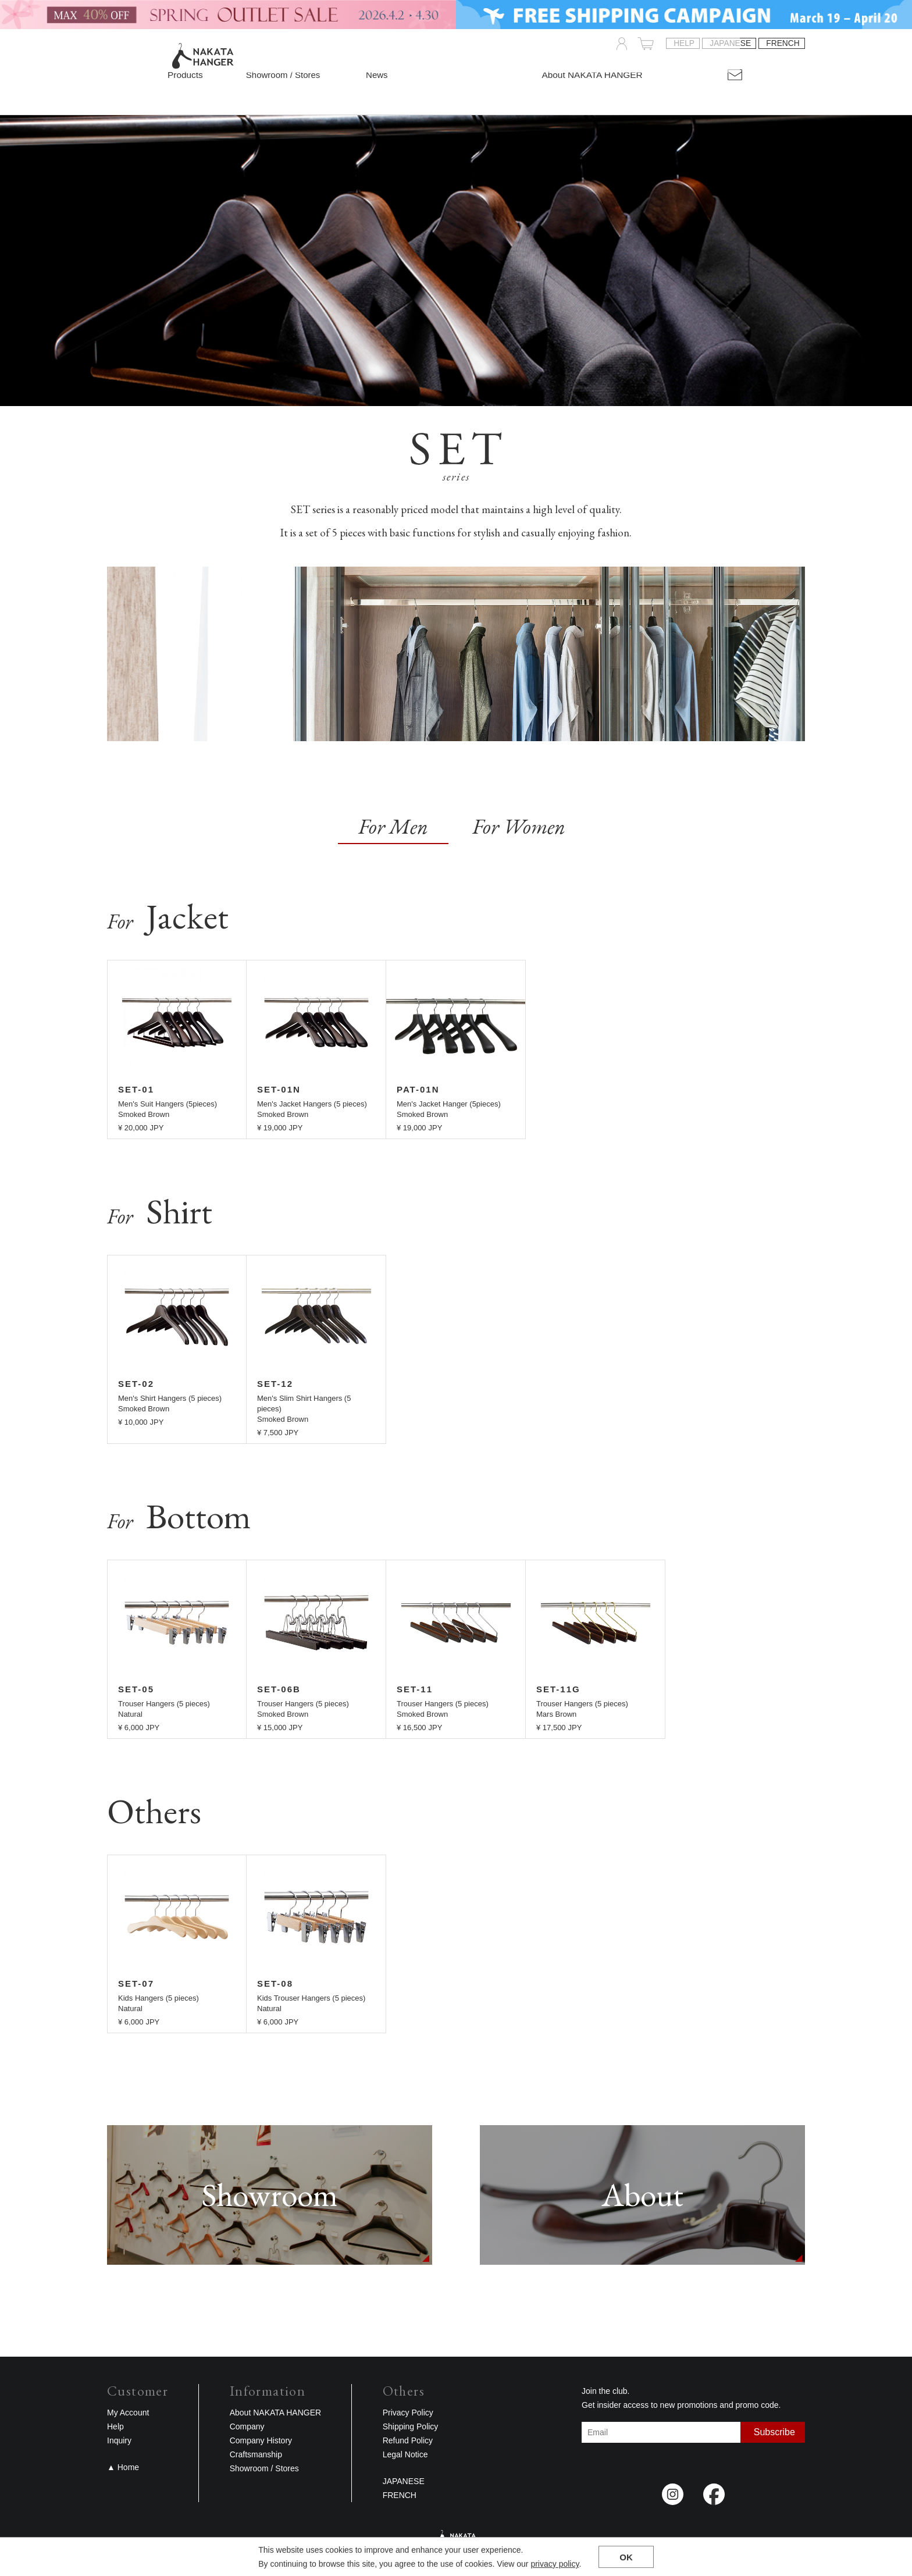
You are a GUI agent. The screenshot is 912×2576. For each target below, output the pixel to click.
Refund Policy (408, 2440)
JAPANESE (730, 44)
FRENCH (783, 44)
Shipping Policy (411, 2426)
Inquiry (119, 2440)
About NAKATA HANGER (275, 2412)
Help (684, 44)
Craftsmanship (256, 2454)
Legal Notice (405, 2454)
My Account (128, 2412)
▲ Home (123, 2467)
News (372, 75)
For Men (393, 826)
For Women (518, 826)
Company (247, 2426)
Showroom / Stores (283, 75)
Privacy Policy (408, 2412)
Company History (261, 2440)
